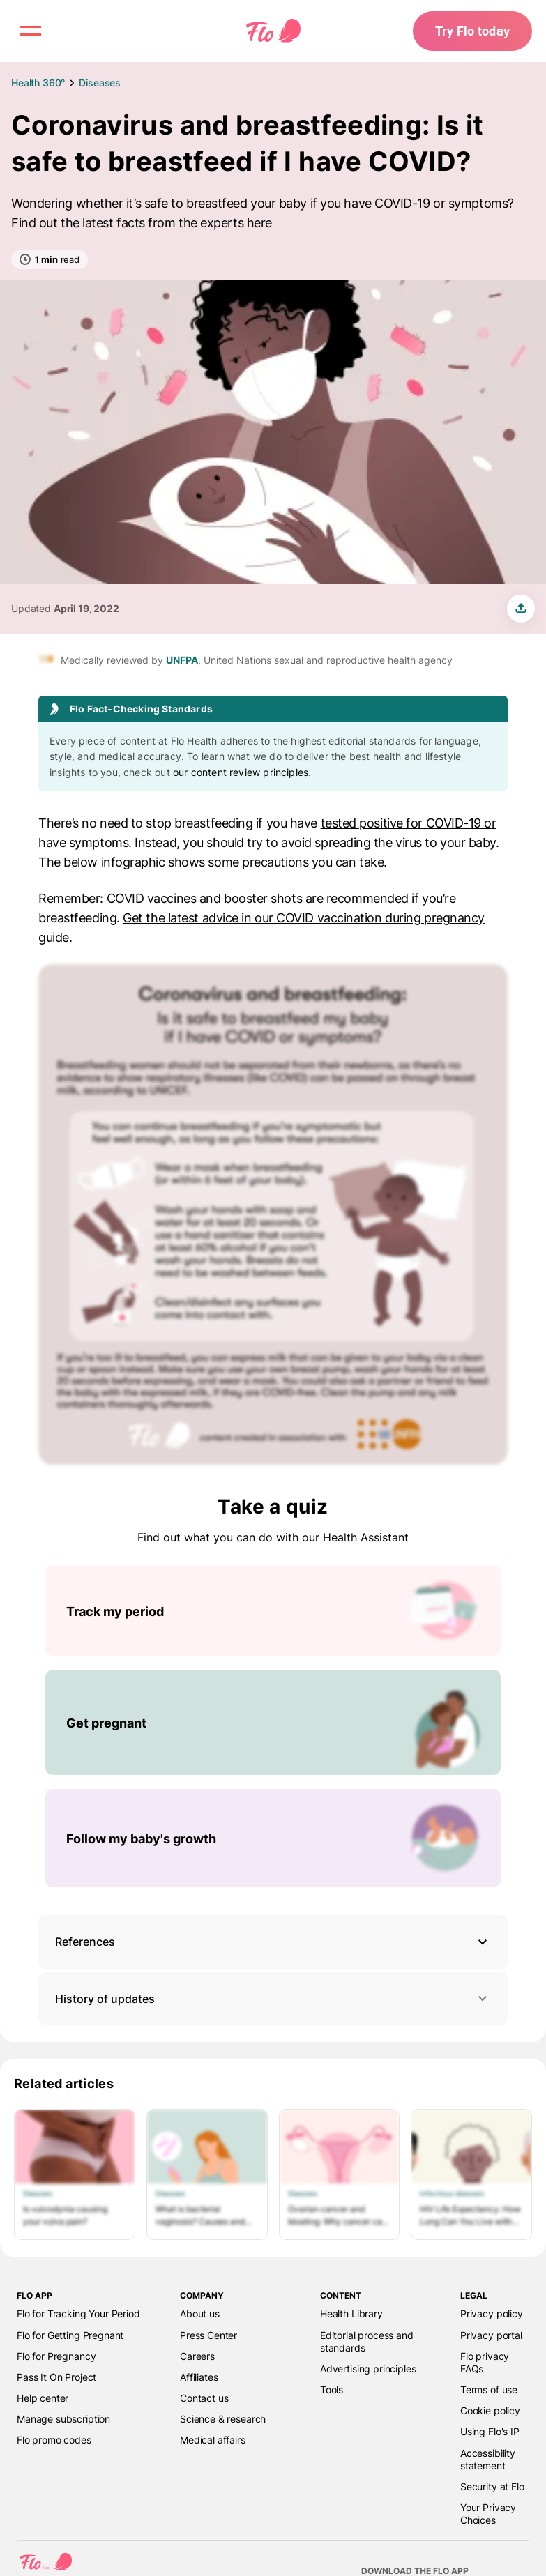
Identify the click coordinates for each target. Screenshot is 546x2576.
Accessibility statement (487, 2459)
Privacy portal (491, 2335)
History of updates (273, 1998)
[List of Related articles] (273, 2174)
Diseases (100, 83)
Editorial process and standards (367, 2341)
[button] (273, 1942)
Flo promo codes (54, 2440)
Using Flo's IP (490, 2431)
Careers (197, 2356)
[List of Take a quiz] (273, 1726)
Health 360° (38, 83)
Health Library (351, 2313)
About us (200, 2313)
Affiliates (199, 2377)
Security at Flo (492, 2486)
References (85, 1942)
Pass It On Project (56, 2377)
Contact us (204, 2398)
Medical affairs (212, 2440)
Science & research (223, 2419)
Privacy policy (491, 2313)
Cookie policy (490, 2410)
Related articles (64, 2083)
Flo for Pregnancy (56, 2356)
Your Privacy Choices (488, 2513)
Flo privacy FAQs (484, 2362)
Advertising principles (368, 2369)
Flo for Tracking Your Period (78, 2313)
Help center (42, 2398)
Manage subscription (63, 2419)
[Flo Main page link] (273, 31)
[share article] (521, 609)
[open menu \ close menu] (31, 31)
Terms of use (488, 2389)
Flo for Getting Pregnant (70, 2335)
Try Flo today (472, 30)
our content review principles (240, 772)
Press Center (208, 2335)
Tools (331, 2389)
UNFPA (182, 660)
